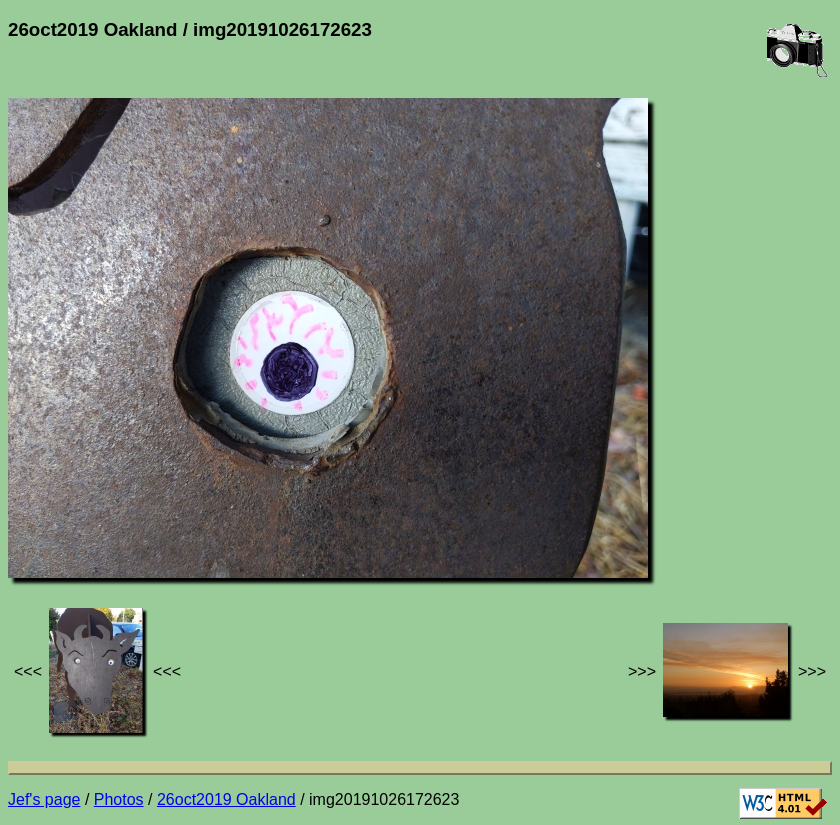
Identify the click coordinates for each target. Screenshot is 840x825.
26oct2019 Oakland (226, 799)
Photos (119, 799)
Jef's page (44, 799)
